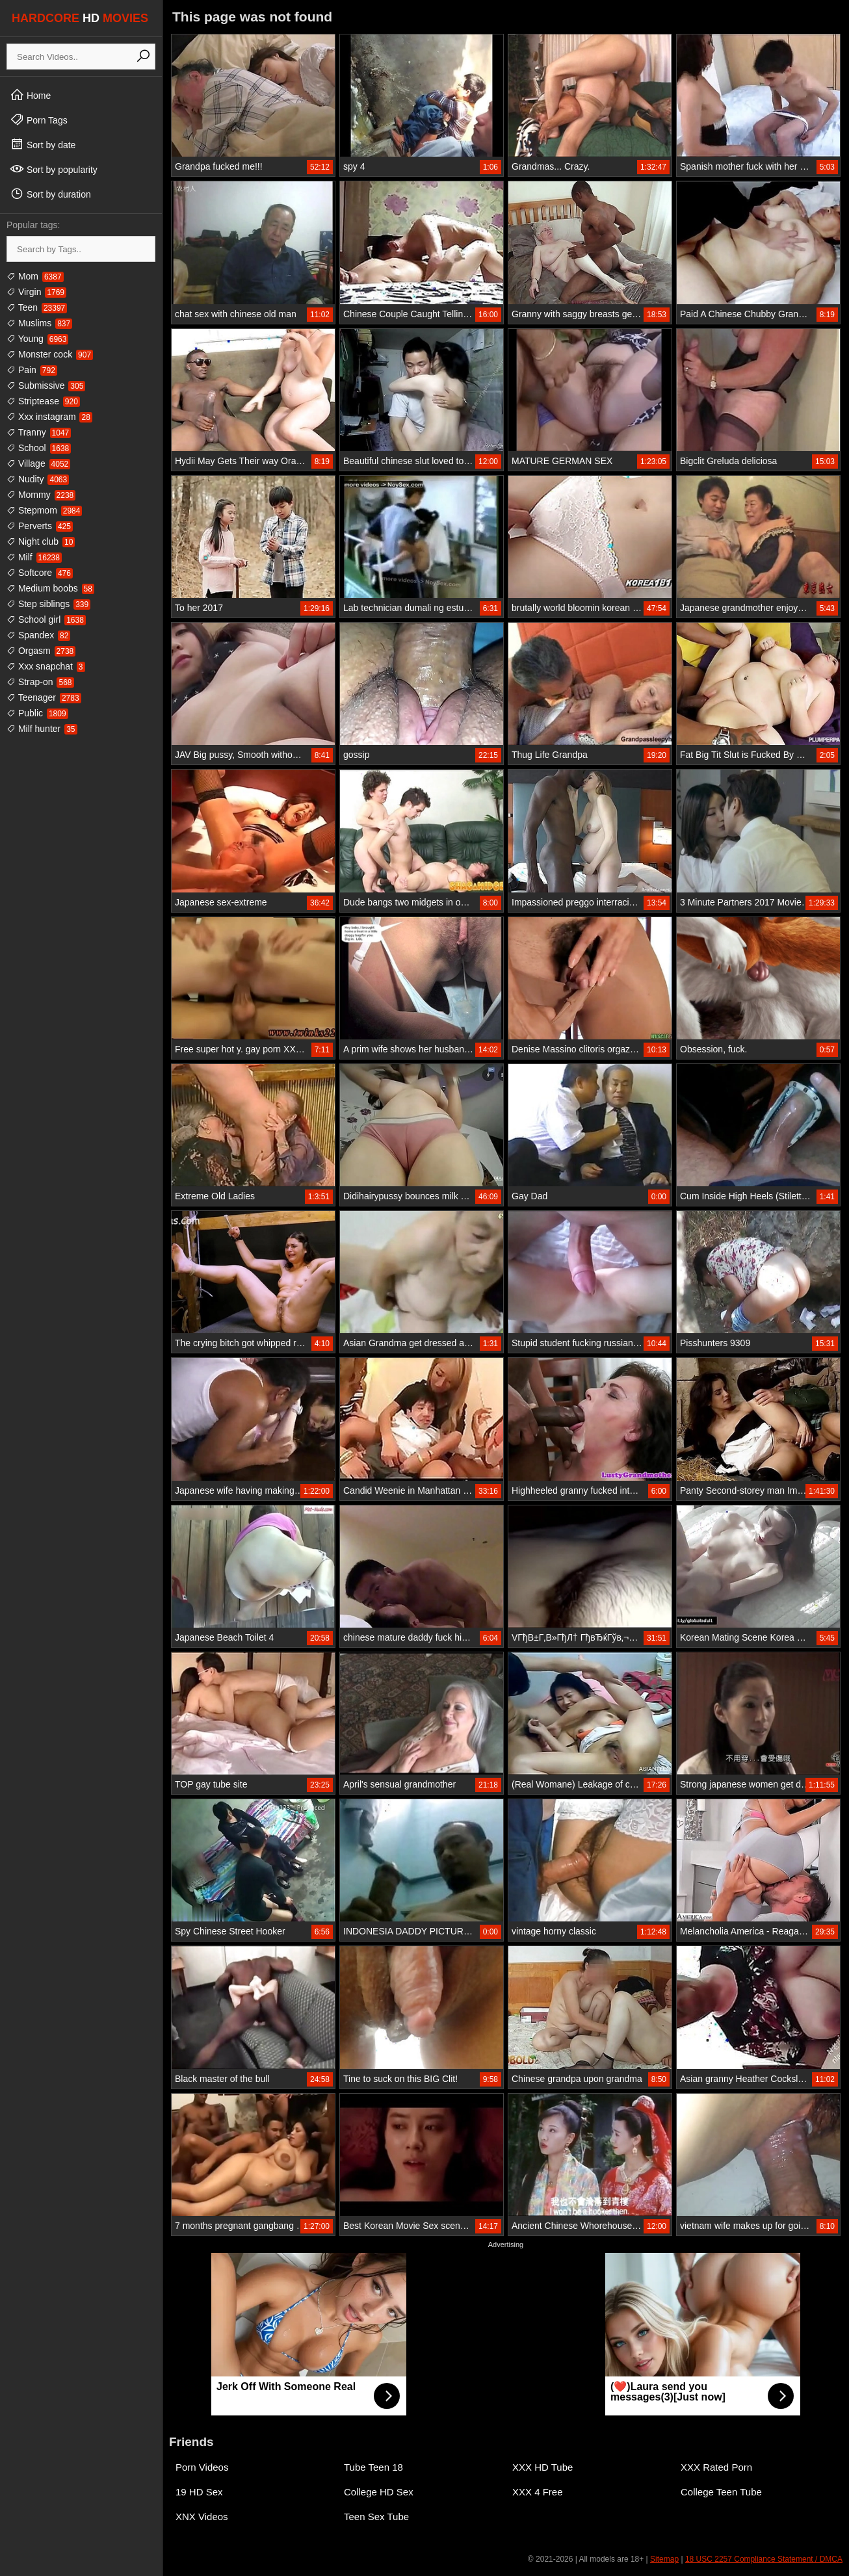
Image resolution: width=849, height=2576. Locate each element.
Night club (41, 541)
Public (37, 713)
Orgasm (41, 650)
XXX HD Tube (542, 2467)
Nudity (38, 479)
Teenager (44, 697)
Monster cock (50, 354)
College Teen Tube (721, 2491)
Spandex (38, 635)
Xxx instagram (49, 416)
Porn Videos (202, 2467)
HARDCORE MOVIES (80, 18)
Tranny (39, 432)
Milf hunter (42, 728)
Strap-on (40, 682)
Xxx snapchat (46, 666)
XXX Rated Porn (716, 2467)
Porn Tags (39, 119)
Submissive (46, 385)
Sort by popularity (54, 169)
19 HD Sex (199, 2491)
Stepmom (44, 510)
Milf (34, 557)
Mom (35, 276)
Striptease (43, 401)
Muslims (39, 323)
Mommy (41, 494)
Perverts (40, 526)
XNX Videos (202, 2516)
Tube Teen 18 (373, 2467)
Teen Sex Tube (376, 2516)
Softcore (40, 572)
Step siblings (48, 604)
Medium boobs (50, 588)
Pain (32, 370)
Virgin (36, 292)
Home (30, 95)
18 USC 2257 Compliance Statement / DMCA (763, 2559)
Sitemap (664, 2559)
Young (37, 338)
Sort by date (42, 144)
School (39, 448)
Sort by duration (50, 194)
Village (38, 463)
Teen (37, 307)
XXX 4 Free (537, 2491)
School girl (46, 619)
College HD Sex (378, 2491)
